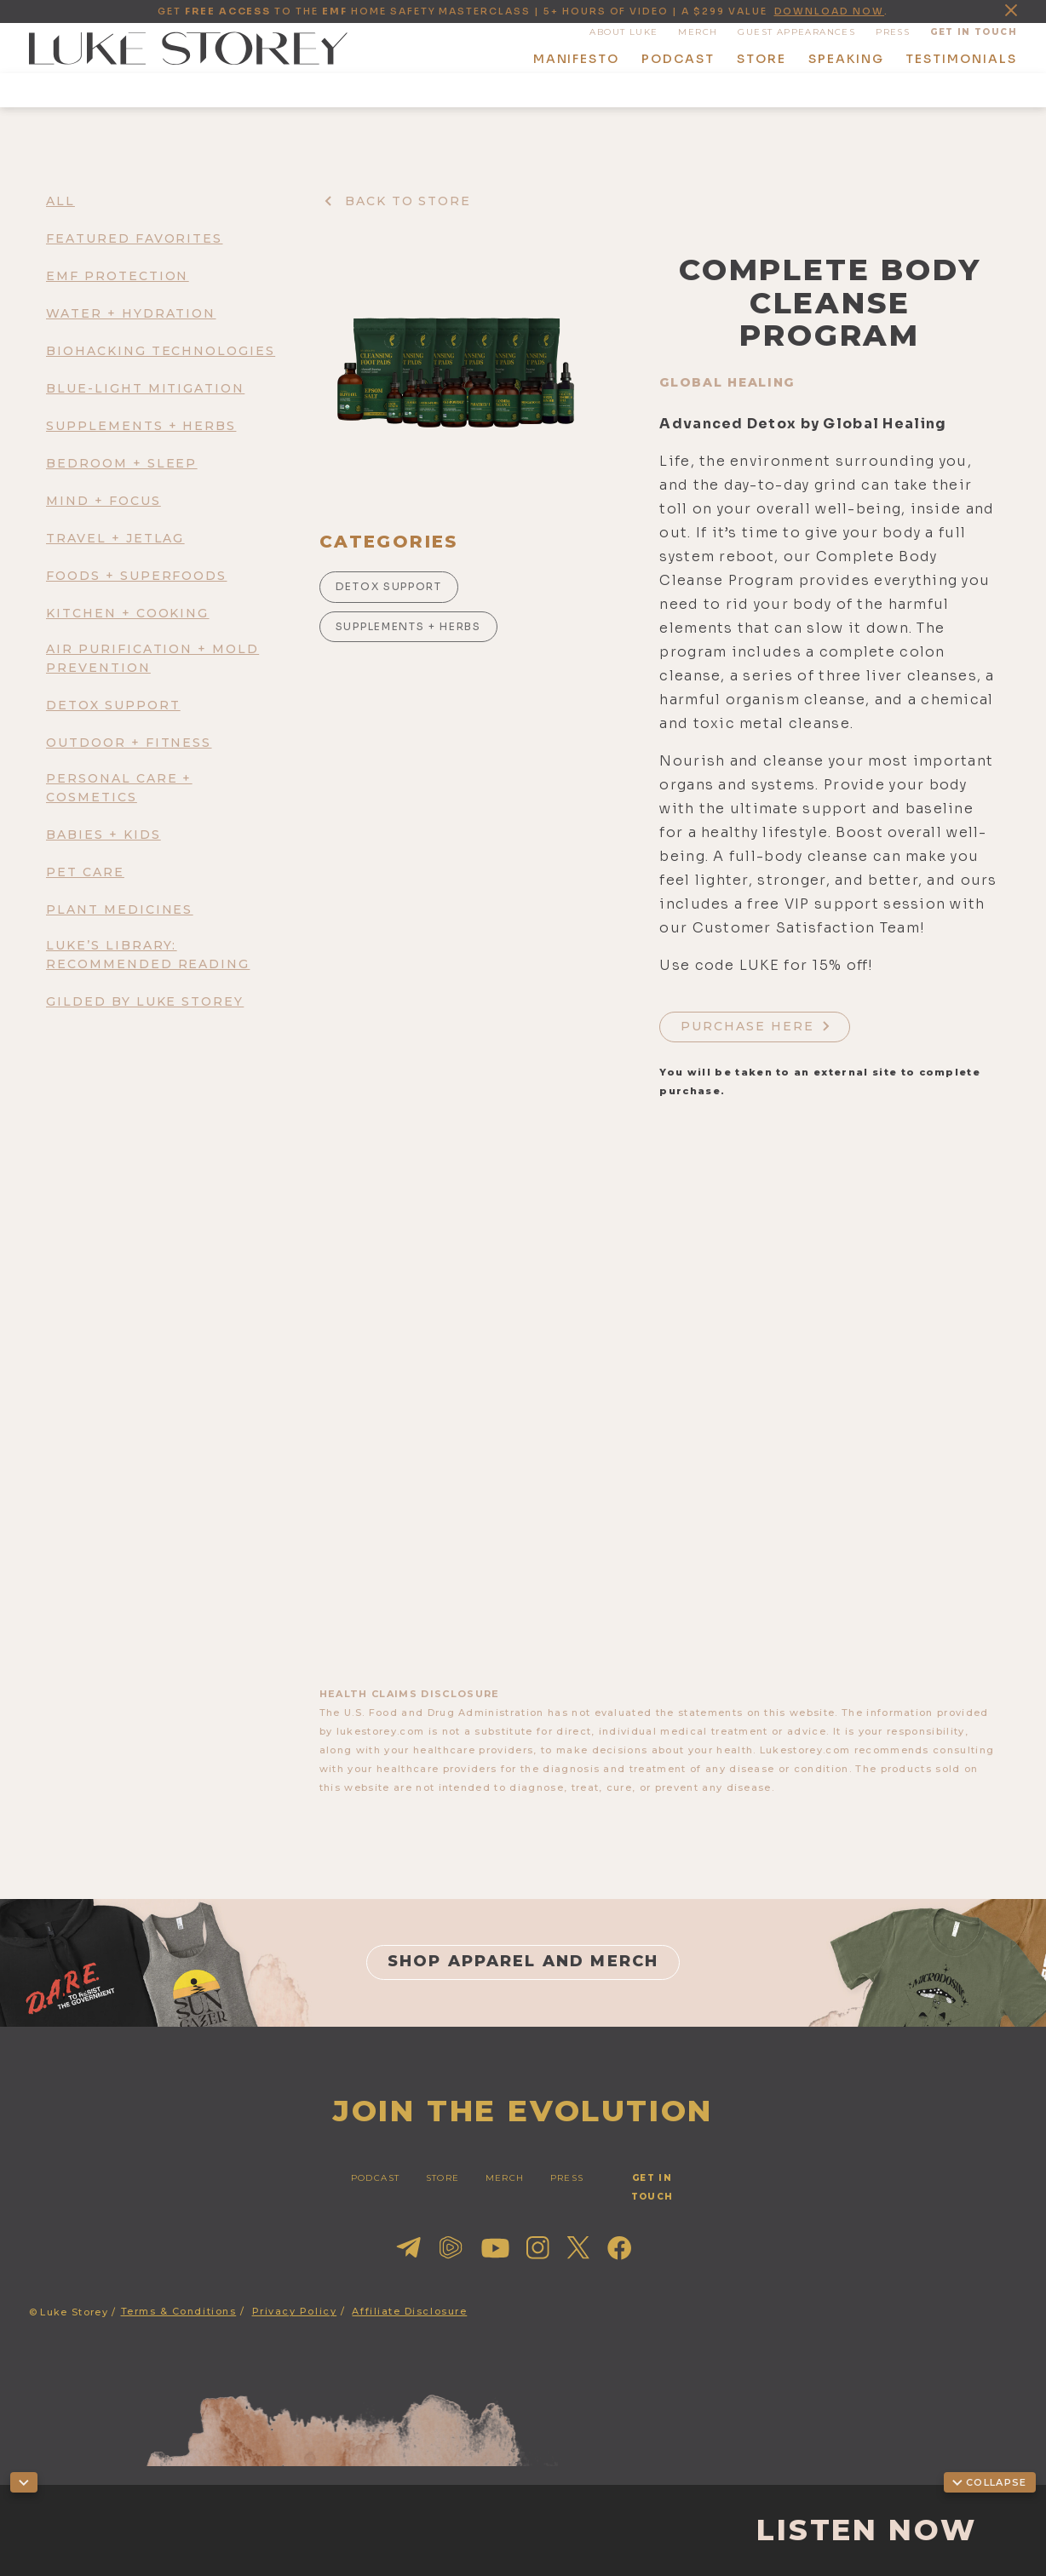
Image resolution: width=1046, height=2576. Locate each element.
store (761, 58)
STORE (443, 2177)
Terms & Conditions (179, 2311)
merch (505, 2177)
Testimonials (961, 58)
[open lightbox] (455, 374)
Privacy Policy (294, 2311)
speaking (846, 58)
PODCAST (375, 2177)
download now (829, 11)
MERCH (697, 31)
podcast (678, 58)
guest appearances (796, 31)
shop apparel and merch (523, 1961)
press (893, 31)
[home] (188, 48)
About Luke (623, 31)
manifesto (576, 58)
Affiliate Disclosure (409, 2311)
